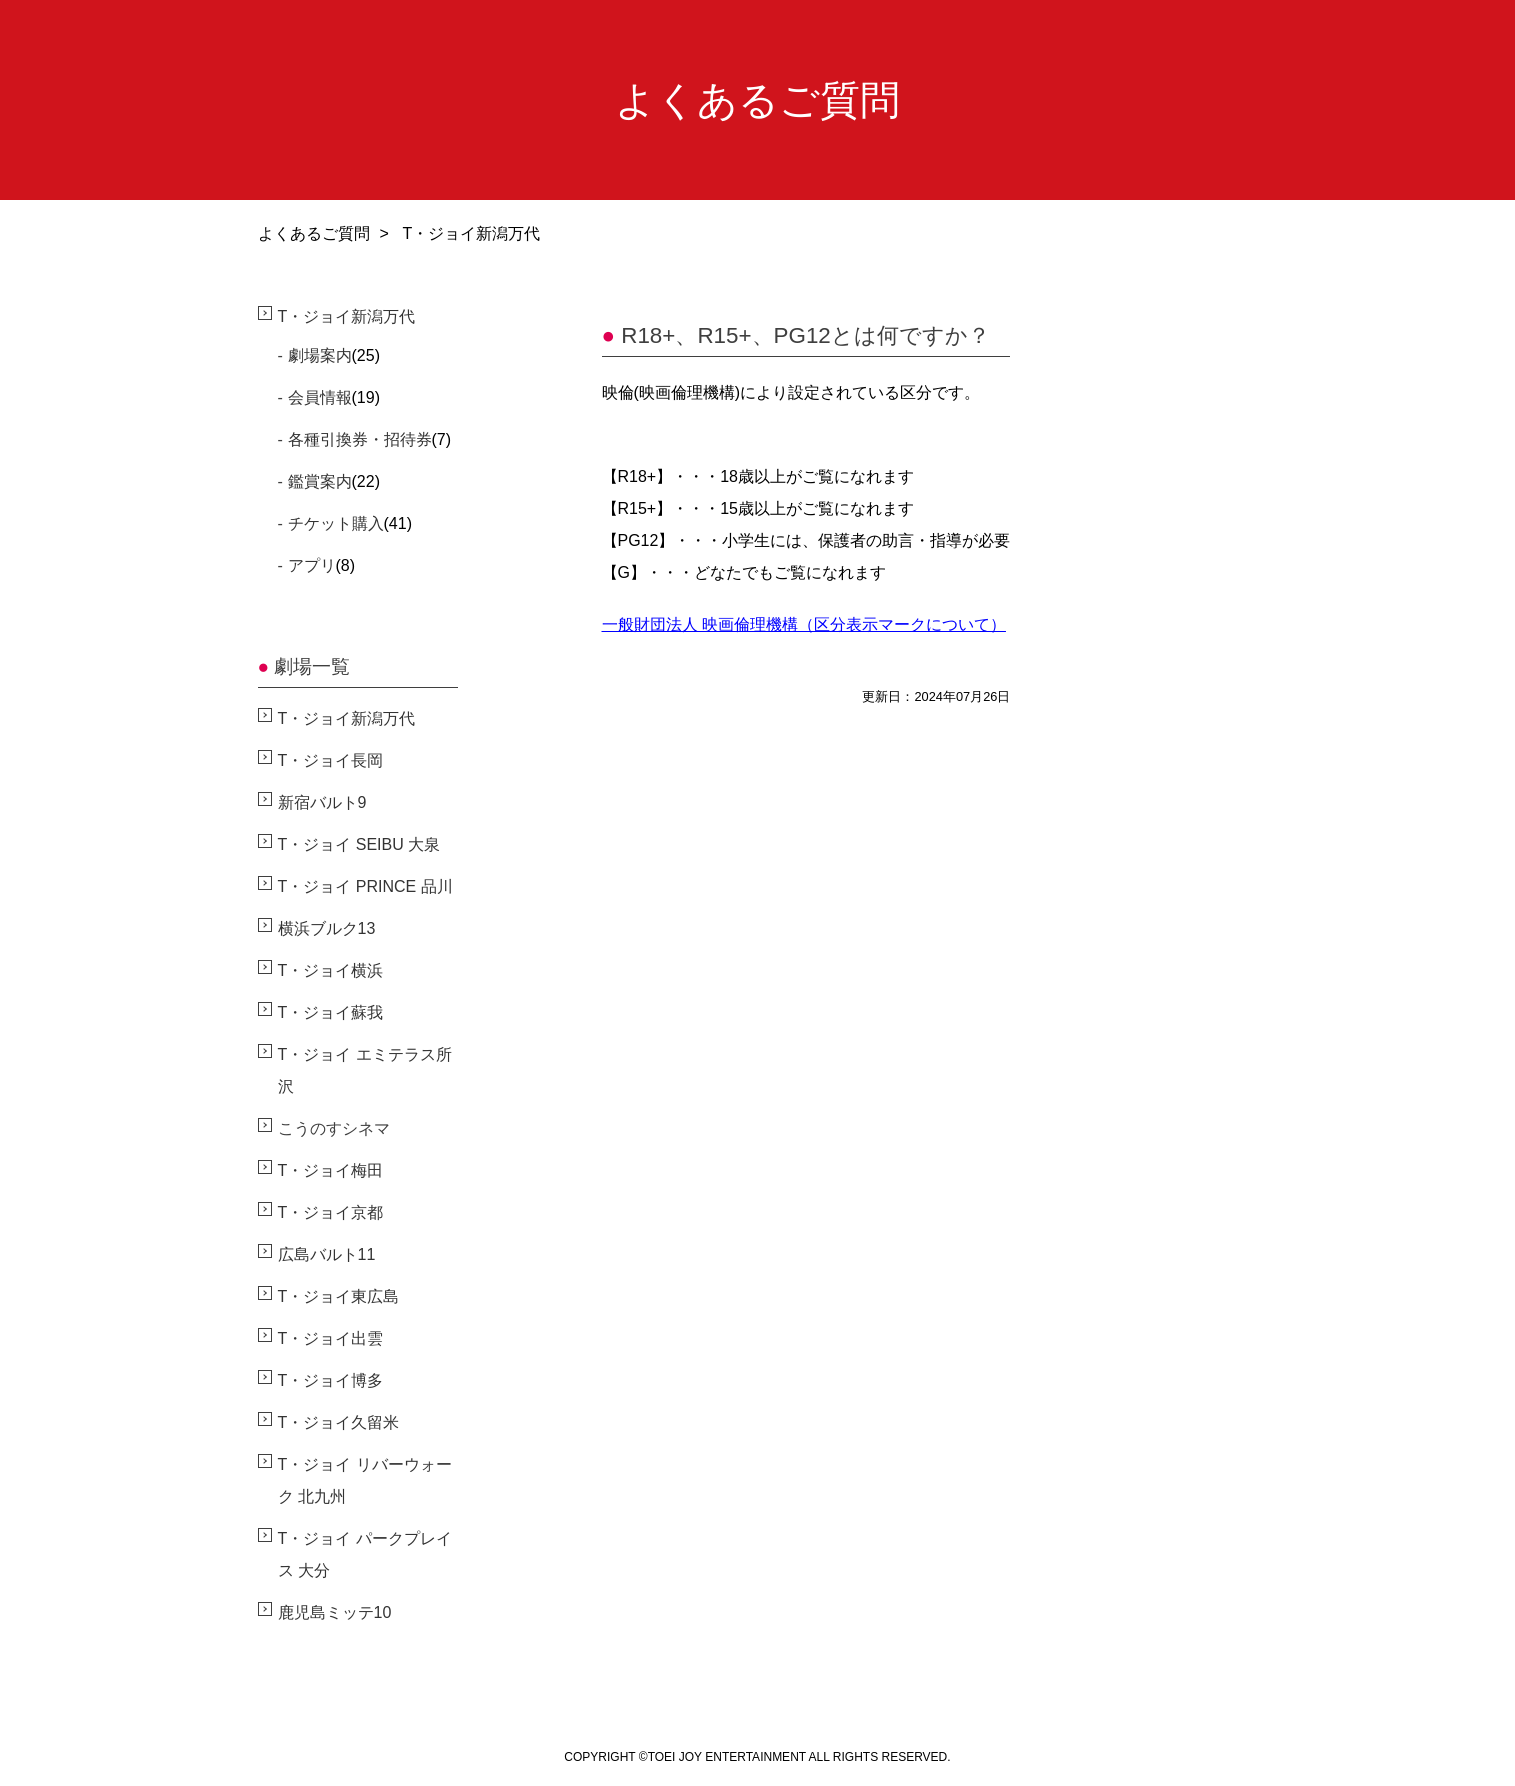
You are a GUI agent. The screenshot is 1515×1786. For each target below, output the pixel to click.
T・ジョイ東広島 (339, 1296)
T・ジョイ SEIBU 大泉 (359, 844)
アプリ (312, 565)
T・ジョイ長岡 (331, 760)
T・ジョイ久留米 (339, 1422)
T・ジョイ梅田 (331, 1170)
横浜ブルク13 (327, 928)
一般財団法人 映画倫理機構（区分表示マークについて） (804, 624)
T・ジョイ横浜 (331, 970)
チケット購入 (336, 523)
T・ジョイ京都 (331, 1212)
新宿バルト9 (322, 802)
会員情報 (320, 397)
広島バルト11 (327, 1254)
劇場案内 (320, 355)
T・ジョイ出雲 (331, 1338)
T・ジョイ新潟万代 (347, 316)
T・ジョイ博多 (331, 1380)
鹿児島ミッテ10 (335, 1612)
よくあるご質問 (314, 233)
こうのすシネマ (334, 1128)
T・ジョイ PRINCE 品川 (365, 886)
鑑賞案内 (320, 481)
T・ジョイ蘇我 (331, 1012)
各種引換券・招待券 (360, 439)
